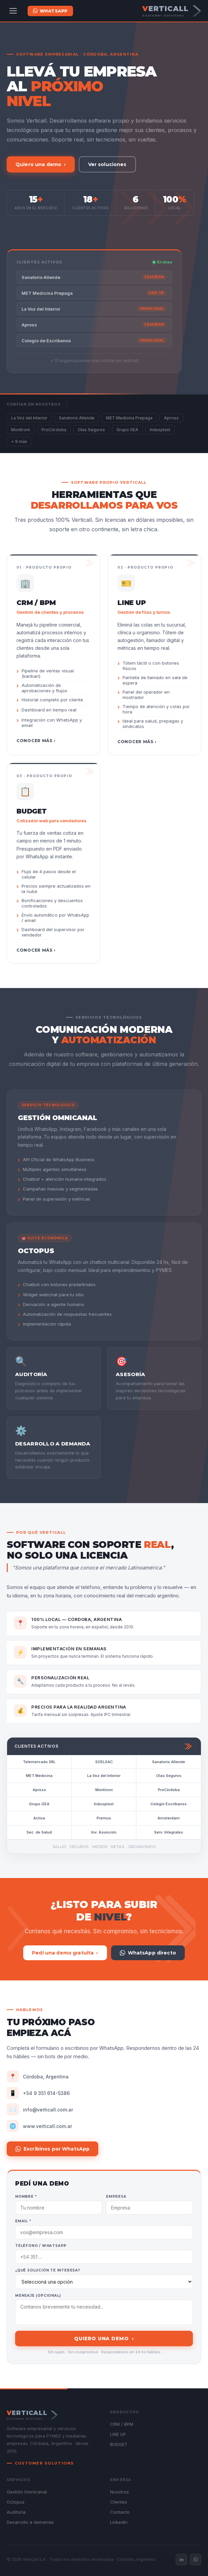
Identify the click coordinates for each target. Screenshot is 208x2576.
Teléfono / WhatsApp (41, 2246)
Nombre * (26, 2196)
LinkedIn (119, 2522)
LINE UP (118, 2434)
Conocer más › (35, 740)
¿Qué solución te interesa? (47, 2270)
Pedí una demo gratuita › (65, 1953)
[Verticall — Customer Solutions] (171, 11)
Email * (23, 2221)
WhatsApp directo (148, 1953)
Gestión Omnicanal (27, 2491)
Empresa (116, 2196)
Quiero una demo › (40, 164)
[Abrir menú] (13, 10)
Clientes (118, 2502)
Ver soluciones (107, 164)
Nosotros (119, 2491)
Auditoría (16, 2512)
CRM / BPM (121, 2424)
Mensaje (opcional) (38, 2295)
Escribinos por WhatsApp (52, 2149)
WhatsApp (50, 10)
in (181, 2559)
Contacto (120, 2512)
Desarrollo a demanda (30, 2522)
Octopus (16, 2502)
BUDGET (119, 2444)
